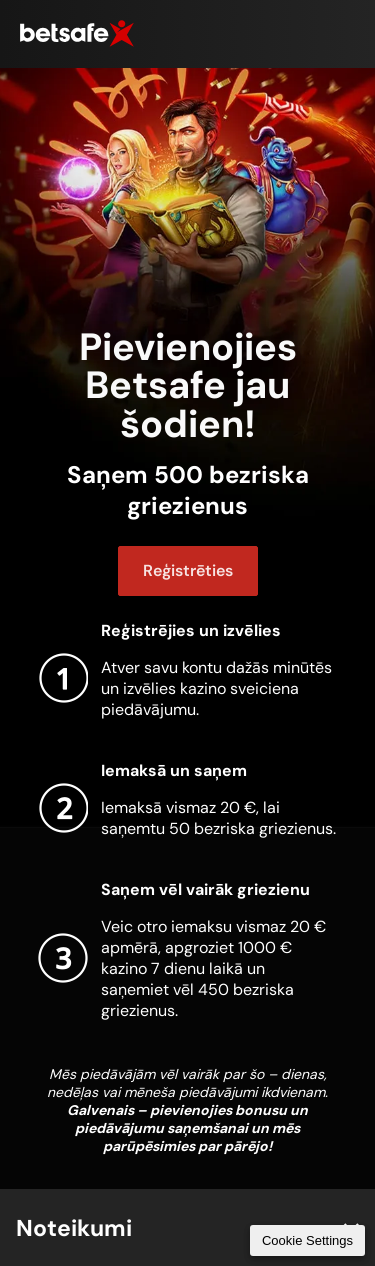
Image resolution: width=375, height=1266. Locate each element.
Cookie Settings (307, 1240)
